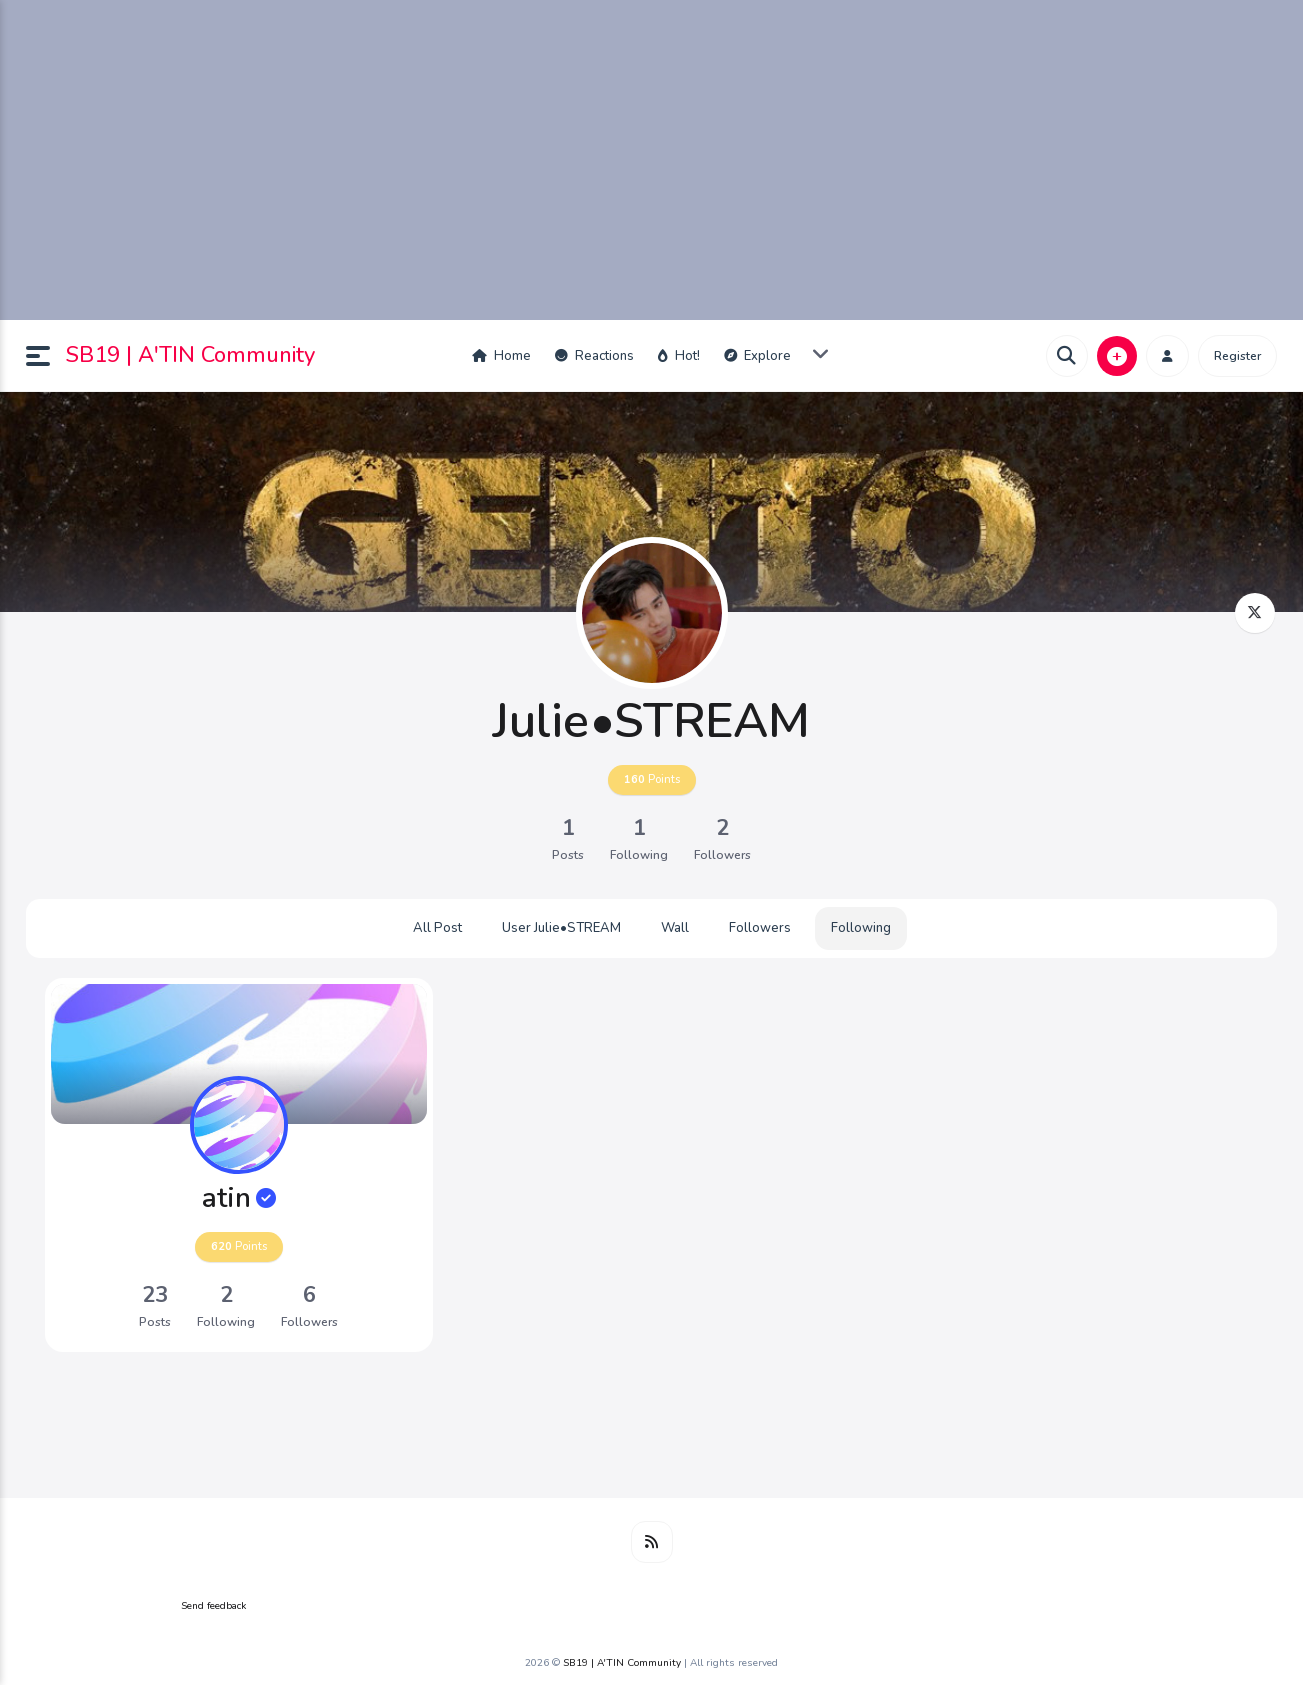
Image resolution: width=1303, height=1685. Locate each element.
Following (861, 928)
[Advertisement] (652, 160)
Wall (675, 928)
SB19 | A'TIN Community (190, 355)
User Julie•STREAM (561, 928)
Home (501, 356)
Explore (757, 356)
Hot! (679, 356)
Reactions (594, 356)
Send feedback (213, 1606)
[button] (46, 356)
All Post (437, 928)
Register (1237, 356)
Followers (760, 928)
